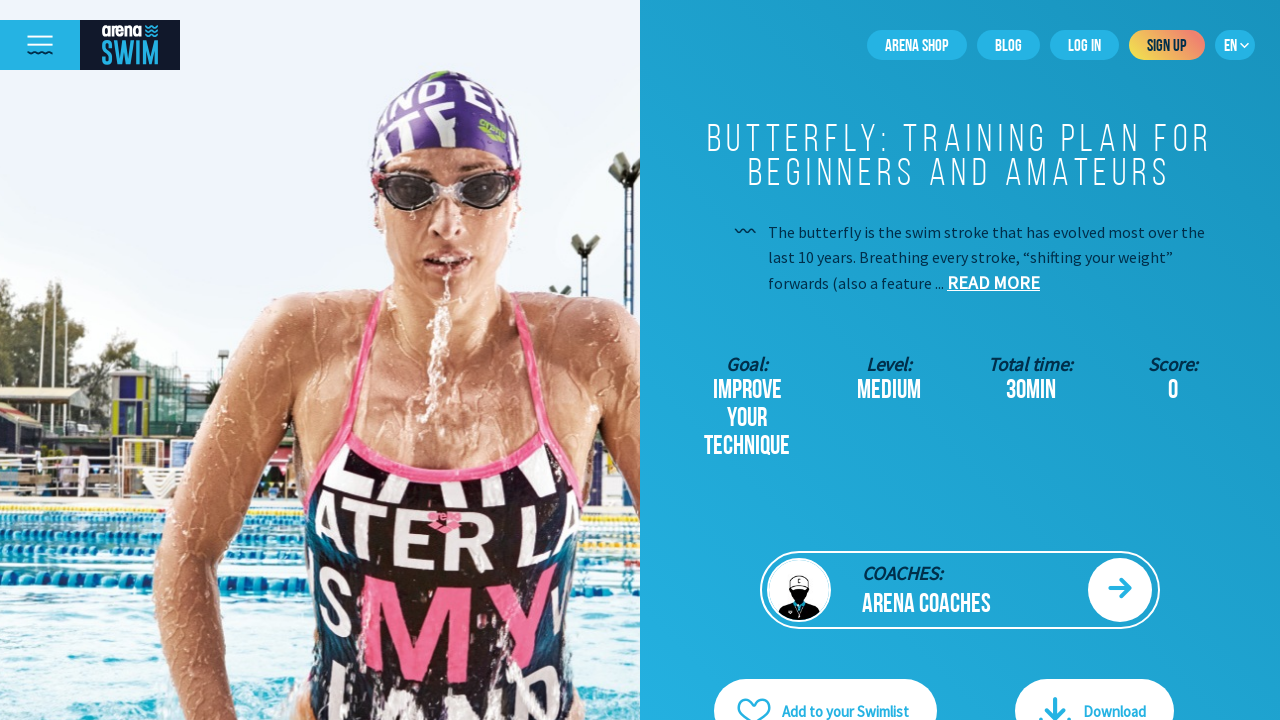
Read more (993, 282)
